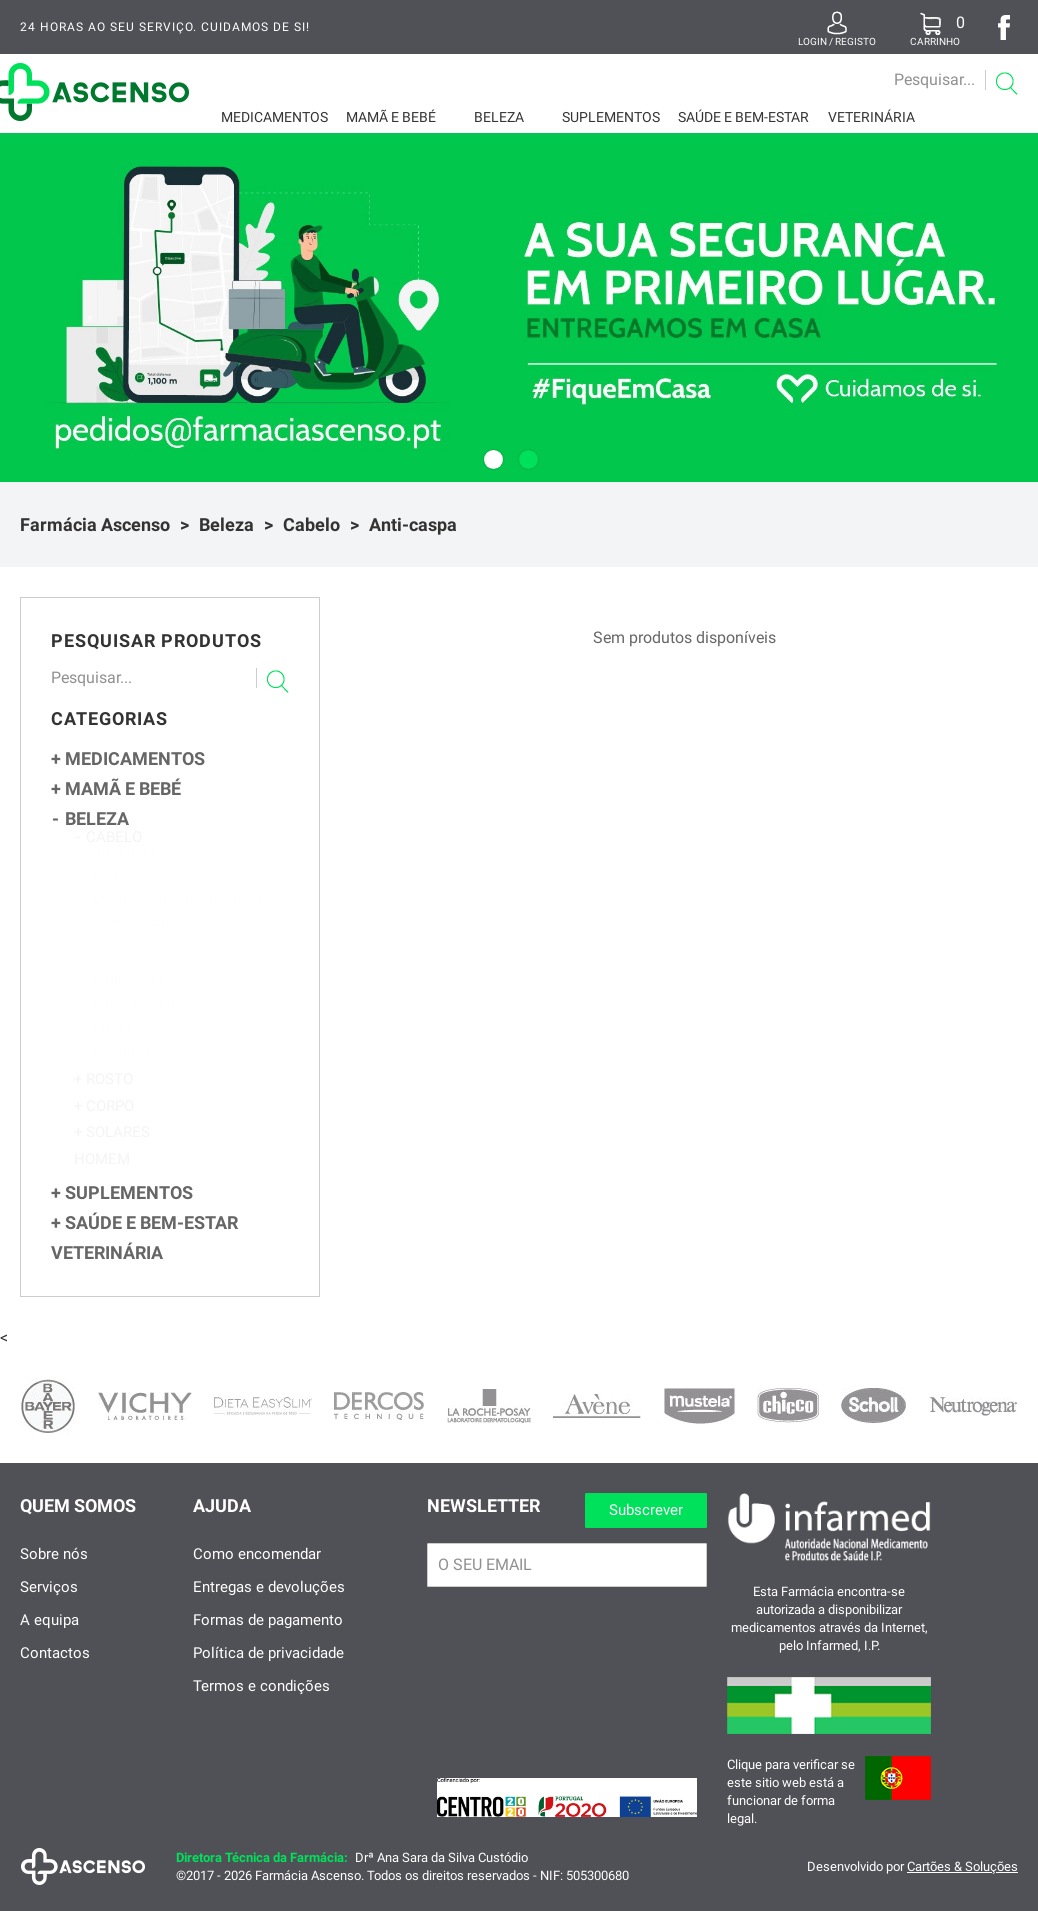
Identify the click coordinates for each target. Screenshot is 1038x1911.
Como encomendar (257, 1569)
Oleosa (133, 983)
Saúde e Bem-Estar (743, 117)
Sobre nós (54, 1569)
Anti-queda (131, 871)
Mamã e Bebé (391, 117)
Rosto (103, 1099)
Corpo (104, 1126)
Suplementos (611, 117)
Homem (102, 1179)
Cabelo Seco (135, 1005)
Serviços (49, 1602)
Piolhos (121, 894)
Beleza (499, 117)
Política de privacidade (268, 1668)
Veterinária (871, 117)
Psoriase (124, 1074)
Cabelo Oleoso (143, 1028)
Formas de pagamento (268, 1635)
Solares (112, 1152)
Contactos (55, 1668)
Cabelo (311, 524)
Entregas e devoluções (269, 1602)
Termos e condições (261, 1701)
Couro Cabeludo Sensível (179, 917)
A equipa (49, 1635)
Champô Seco (138, 1051)
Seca (125, 963)
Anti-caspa (413, 524)
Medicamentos (274, 117)
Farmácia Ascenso (95, 524)
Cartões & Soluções (962, 1881)
